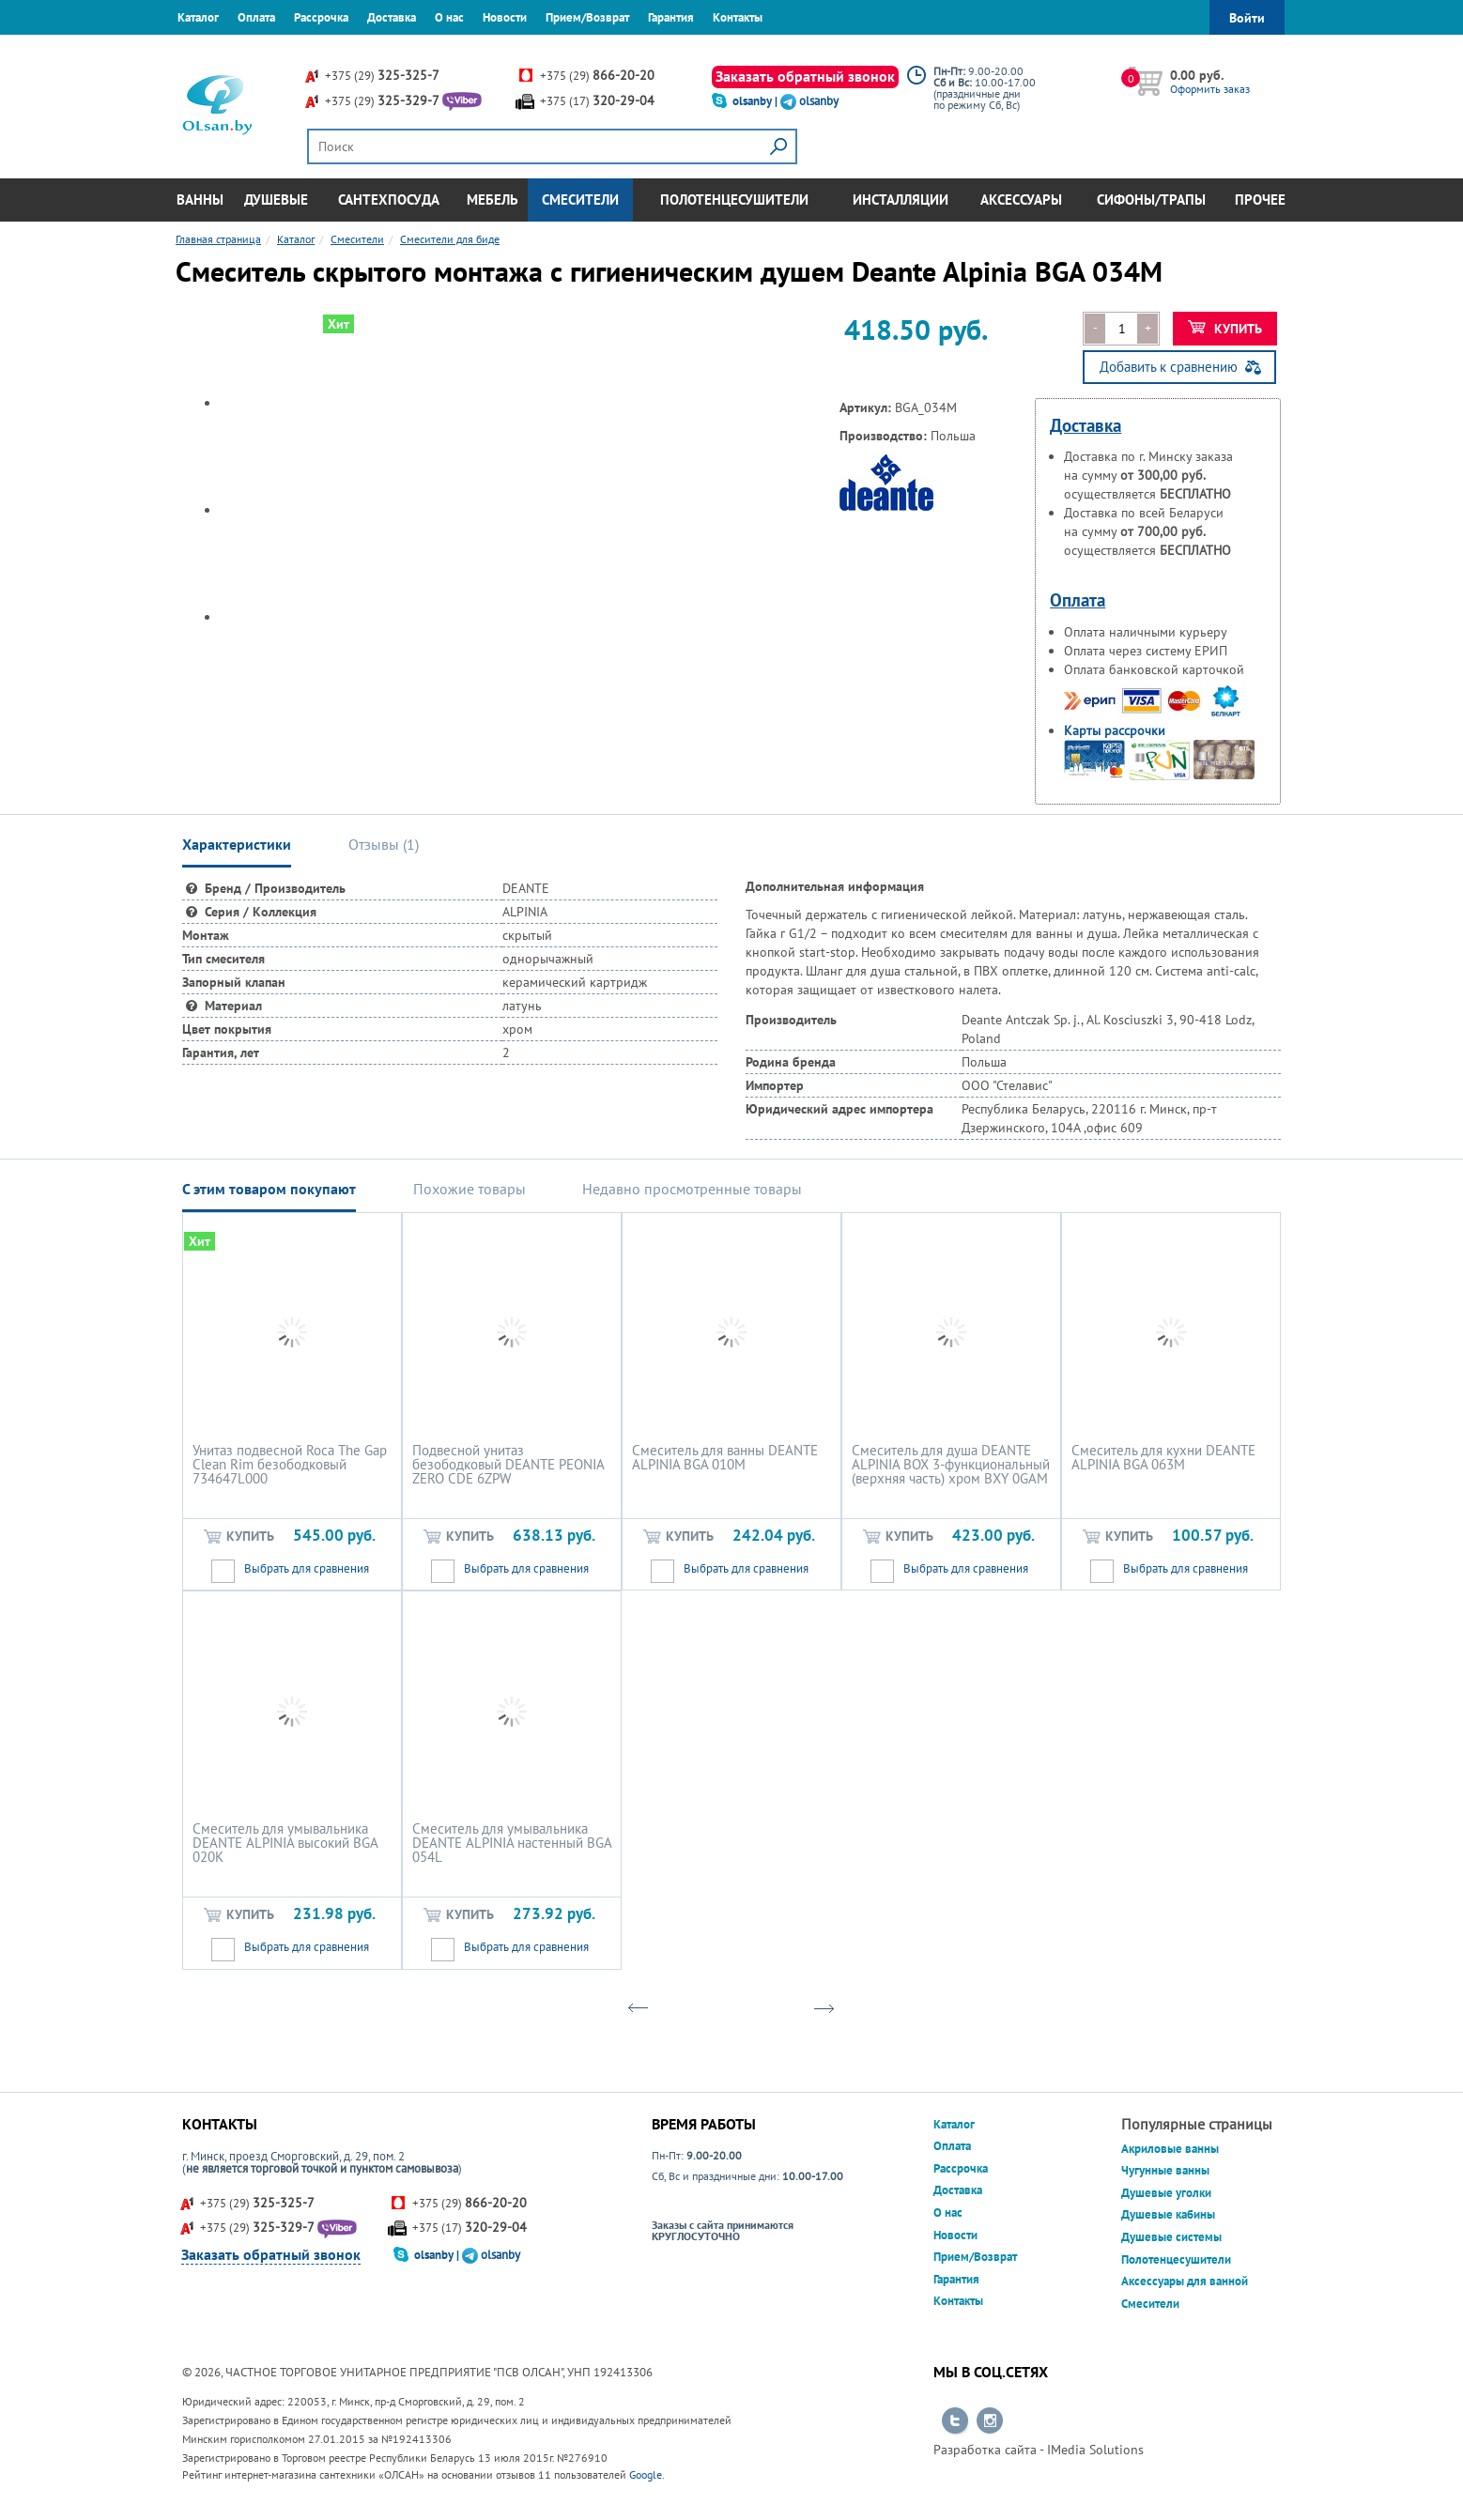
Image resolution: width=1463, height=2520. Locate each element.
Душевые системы (1171, 2237)
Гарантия (671, 17)
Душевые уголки (1166, 2193)
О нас (449, 17)
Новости (505, 17)
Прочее (1260, 199)
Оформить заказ (1210, 89)
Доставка (391, 17)
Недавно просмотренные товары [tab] (692, 1188)
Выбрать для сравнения (306, 1568)
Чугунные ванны (1165, 2170)
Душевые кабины (1168, 2214)
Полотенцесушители (734, 199)
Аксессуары (1021, 199)
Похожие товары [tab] (469, 1188)
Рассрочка (321, 17)
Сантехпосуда (388, 199)
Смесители (580, 199)
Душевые (276, 199)
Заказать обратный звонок (805, 76)
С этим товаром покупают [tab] (269, 1188)
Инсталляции (900, 199)
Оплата (256, 17)
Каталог (198, 17)
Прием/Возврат (587, 17)
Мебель (492, 199)
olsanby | (756, 101)
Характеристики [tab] (236, 844)
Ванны (200, 199)
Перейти (955, 2421)
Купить (1225, 328)
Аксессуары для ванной (1184, 2281)
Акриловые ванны (1170, 2149)
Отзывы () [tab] (383, 844)
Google (645, 2474)
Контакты (737, 17)
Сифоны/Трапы (1151, 199)
